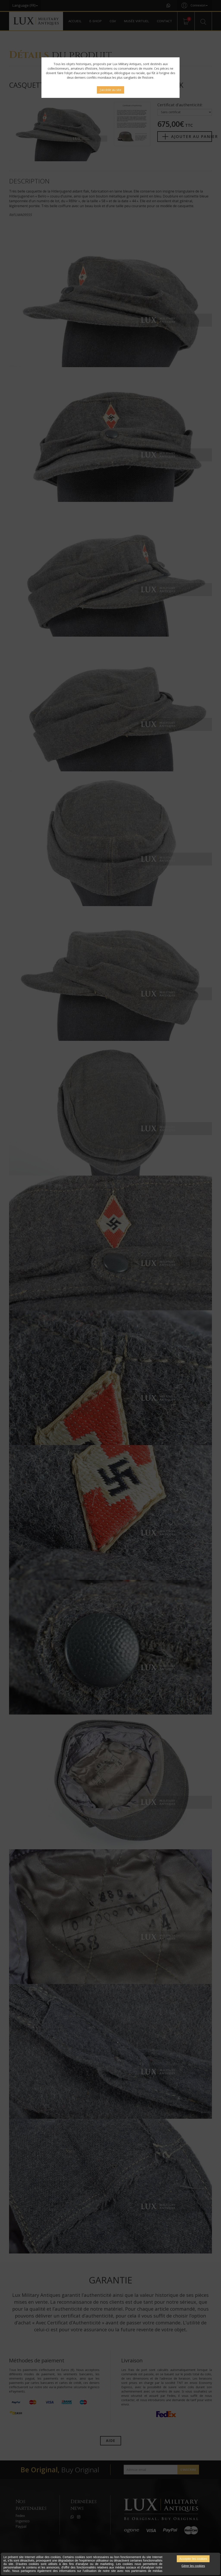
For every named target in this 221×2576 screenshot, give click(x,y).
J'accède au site (110, 90)
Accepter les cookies (193, 2558)
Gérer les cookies (193, 2566)
